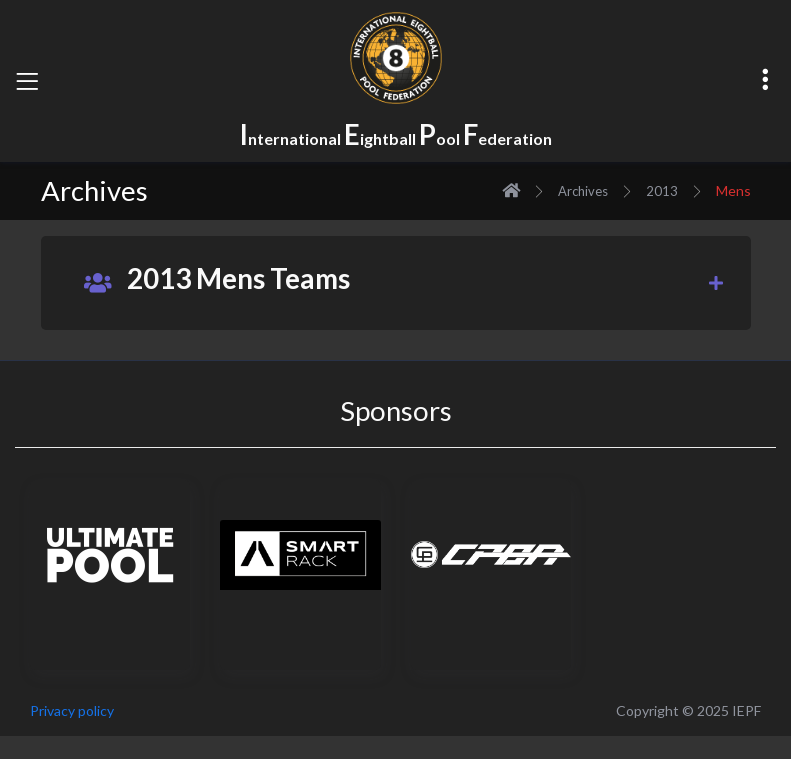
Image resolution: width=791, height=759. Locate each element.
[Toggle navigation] (27, 81)
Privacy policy (72, 710)
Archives (583, 191)
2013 (662, 191)
